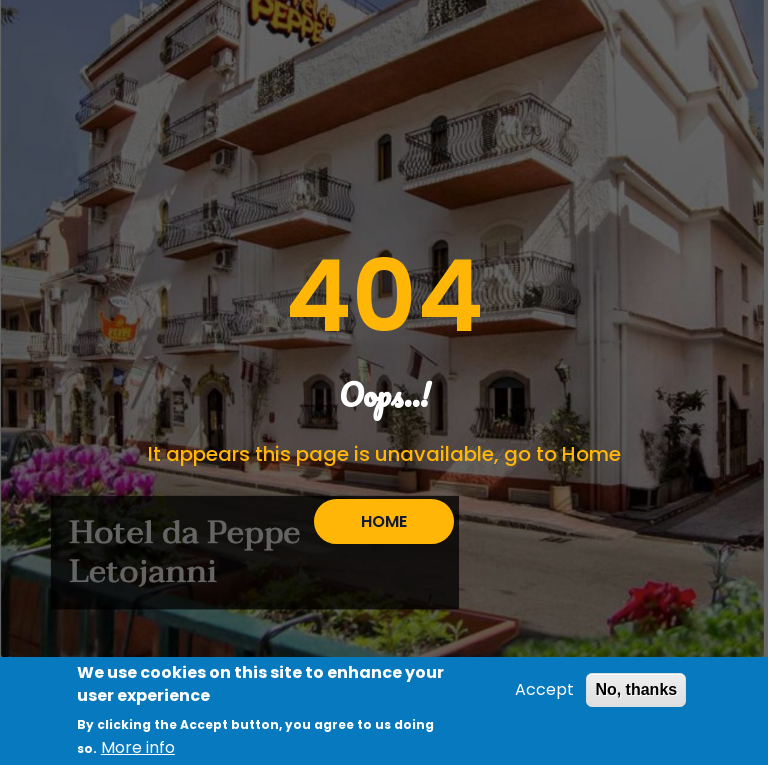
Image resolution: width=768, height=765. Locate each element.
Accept (544, 692)
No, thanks (636, 692)
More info (138, 750)
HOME (384, 521)
